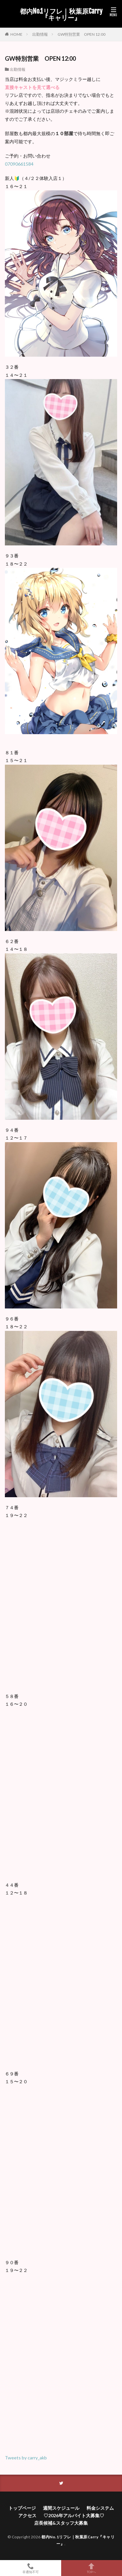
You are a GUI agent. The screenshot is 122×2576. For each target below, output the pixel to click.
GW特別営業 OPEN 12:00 (81, 34)
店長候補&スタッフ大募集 (61, 2523)
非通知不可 (30, 2568)
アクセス (27, 2515)
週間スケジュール (61, 2508)
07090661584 (19, 164)
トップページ (22, 2508)
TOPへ (91, 2568)
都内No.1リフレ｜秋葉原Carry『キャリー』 (61, 14)
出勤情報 (40, 34)
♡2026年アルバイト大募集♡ (74, 2515)
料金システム (100, 2508)
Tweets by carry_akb (26, 2457)
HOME (16, 34)
